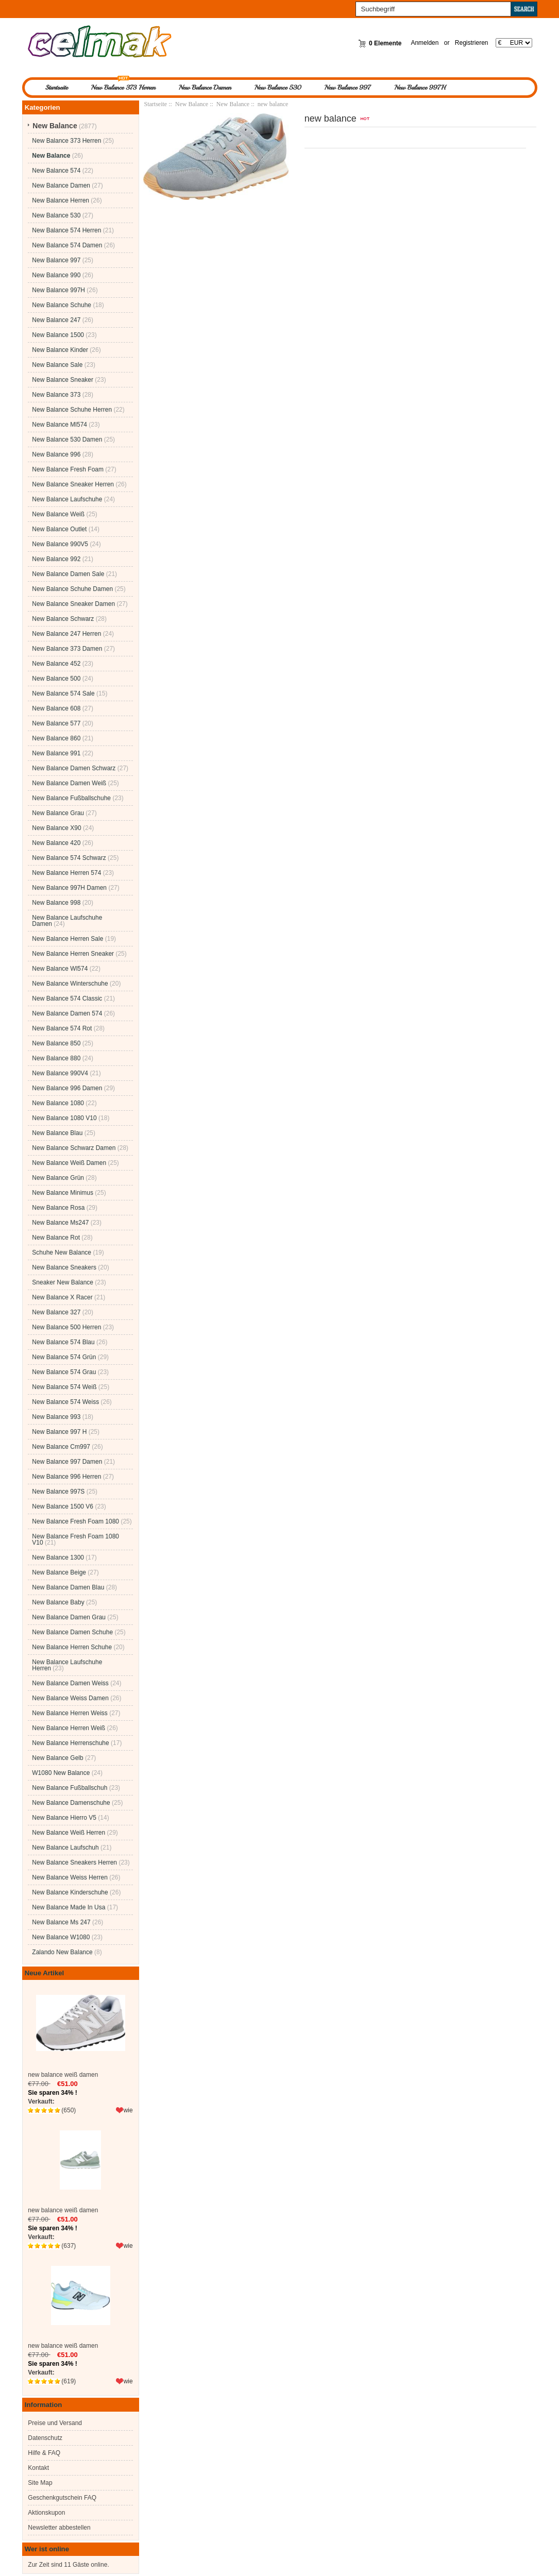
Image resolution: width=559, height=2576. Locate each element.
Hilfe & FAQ (44, 2452)
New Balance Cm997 (61, 1446)
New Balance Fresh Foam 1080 (75, 1521)
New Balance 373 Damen (67, 648)
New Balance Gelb (57, 1757)
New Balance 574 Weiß (64, 1387)
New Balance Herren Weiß (68, 1728)
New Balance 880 (56, 1058)
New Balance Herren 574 (66, 872)
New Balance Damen (205, 87)
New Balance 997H (419, 87)
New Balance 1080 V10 (64, 1118)
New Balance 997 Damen (67, 1461)
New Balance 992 (56, 559)
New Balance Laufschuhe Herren (67, 1665)
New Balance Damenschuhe (71, 1802)
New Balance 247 (56, 320)
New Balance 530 (278, 87)
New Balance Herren (60, 200)
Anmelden (424, 42)
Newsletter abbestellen (59, 2527)
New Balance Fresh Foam (68, 469)
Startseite (56, 87)
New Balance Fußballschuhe (71, 798)
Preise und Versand (55, 2423)
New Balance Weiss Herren (70, 1877)
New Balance (191, 104)
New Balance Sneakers (64, 1267)
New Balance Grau (58, 813)
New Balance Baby (58, 1602)
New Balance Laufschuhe (67, 499)
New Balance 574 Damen (67, 245)
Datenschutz (45, 2438)
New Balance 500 (56, 678)
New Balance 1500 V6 (62, 1506)
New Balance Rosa (58, 1207)
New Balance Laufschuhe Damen (67, 920)
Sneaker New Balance (62, 1282)
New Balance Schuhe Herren (72, 409)
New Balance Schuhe (61, 305)
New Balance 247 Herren (66, 633)
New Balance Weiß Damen (69, 1162)
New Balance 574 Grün (64, 1357)
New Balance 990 (56, 275)
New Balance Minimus (62, 1192)
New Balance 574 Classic (67, 998)
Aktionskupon (46, 2512)
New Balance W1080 (61, 1937)
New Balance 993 (56, 1416)
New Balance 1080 (58, 1103)
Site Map (40, 2482)
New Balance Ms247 (60, 1222)
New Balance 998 (56, 902)
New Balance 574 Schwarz (69, 857)
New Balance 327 (56, 1312)
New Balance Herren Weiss (70, 1713)
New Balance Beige (59, 1572)
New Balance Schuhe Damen (72, 588)
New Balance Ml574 (59, 424)
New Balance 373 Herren (123, 87)
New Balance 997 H (59, 1431)
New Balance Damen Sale (68, 574)
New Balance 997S (58, 1491)
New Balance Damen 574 (67, 1013)
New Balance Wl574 (60, 968)
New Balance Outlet (59, 529)
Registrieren (471, 42)
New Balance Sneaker (62, 379)
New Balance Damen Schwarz (73, 768)
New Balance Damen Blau (68, 1587)
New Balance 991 (56, 753)
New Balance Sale (57, 364)
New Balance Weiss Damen (70, 1698)
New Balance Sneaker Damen (73, 603)
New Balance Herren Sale (67, 938)
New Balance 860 (56, 738)
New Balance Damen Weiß (69, 783)
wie (128, 2110)
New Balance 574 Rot (62, 1028)
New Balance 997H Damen (69, 887)
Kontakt (38, 2467)
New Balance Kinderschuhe (70, 1892)
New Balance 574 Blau (63, 1342)
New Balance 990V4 (60, 1073)
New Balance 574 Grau (64, 1372)
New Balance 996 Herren (66, 1476)
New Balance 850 (56, 1043)
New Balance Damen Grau (69, 1617)
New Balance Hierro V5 (64, 1817)
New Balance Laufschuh (65, 1847)
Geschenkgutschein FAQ (62, 2497)
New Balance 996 (56, 454)
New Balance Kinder (60, 349)
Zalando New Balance (62, 1952)
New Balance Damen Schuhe (72, 1632)
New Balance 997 (348, 87)
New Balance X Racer (62, 1297)
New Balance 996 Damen (67, 1088)
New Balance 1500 (58, 334)
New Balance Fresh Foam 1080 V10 (75, 1539)
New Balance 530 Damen (67, 439)
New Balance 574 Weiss (65, 1401)
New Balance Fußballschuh (69, 1787)
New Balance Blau (57, 1133)
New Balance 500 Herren (66, 1327)
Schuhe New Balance (61, 1252)
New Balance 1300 (58, 1557)
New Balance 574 (56, 170)
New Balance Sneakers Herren (74, 1862)
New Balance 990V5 (60, 544)
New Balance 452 (56, 663)
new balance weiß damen (80, 2031)
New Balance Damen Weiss (70, 1683)
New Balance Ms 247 (61, 1922)
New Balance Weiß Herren (68, 1832)
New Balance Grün (58, 1177)
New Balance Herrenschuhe (70, 1743)
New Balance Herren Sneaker (73, 953)
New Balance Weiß (58, 514)
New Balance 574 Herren (66, 230)
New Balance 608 (56, 708)
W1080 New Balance (61, 1772)
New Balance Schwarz (63, 618)
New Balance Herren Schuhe (72, 1647)
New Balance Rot (56, 1237)
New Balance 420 (56, 842)
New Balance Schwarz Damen (73, 1147)
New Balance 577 (56, 723)
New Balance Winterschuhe (70, 983)
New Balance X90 (56, 828)
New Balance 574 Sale (63, 693)
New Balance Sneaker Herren (73, 484)
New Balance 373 (56, 394)
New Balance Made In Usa (68, 1907)
